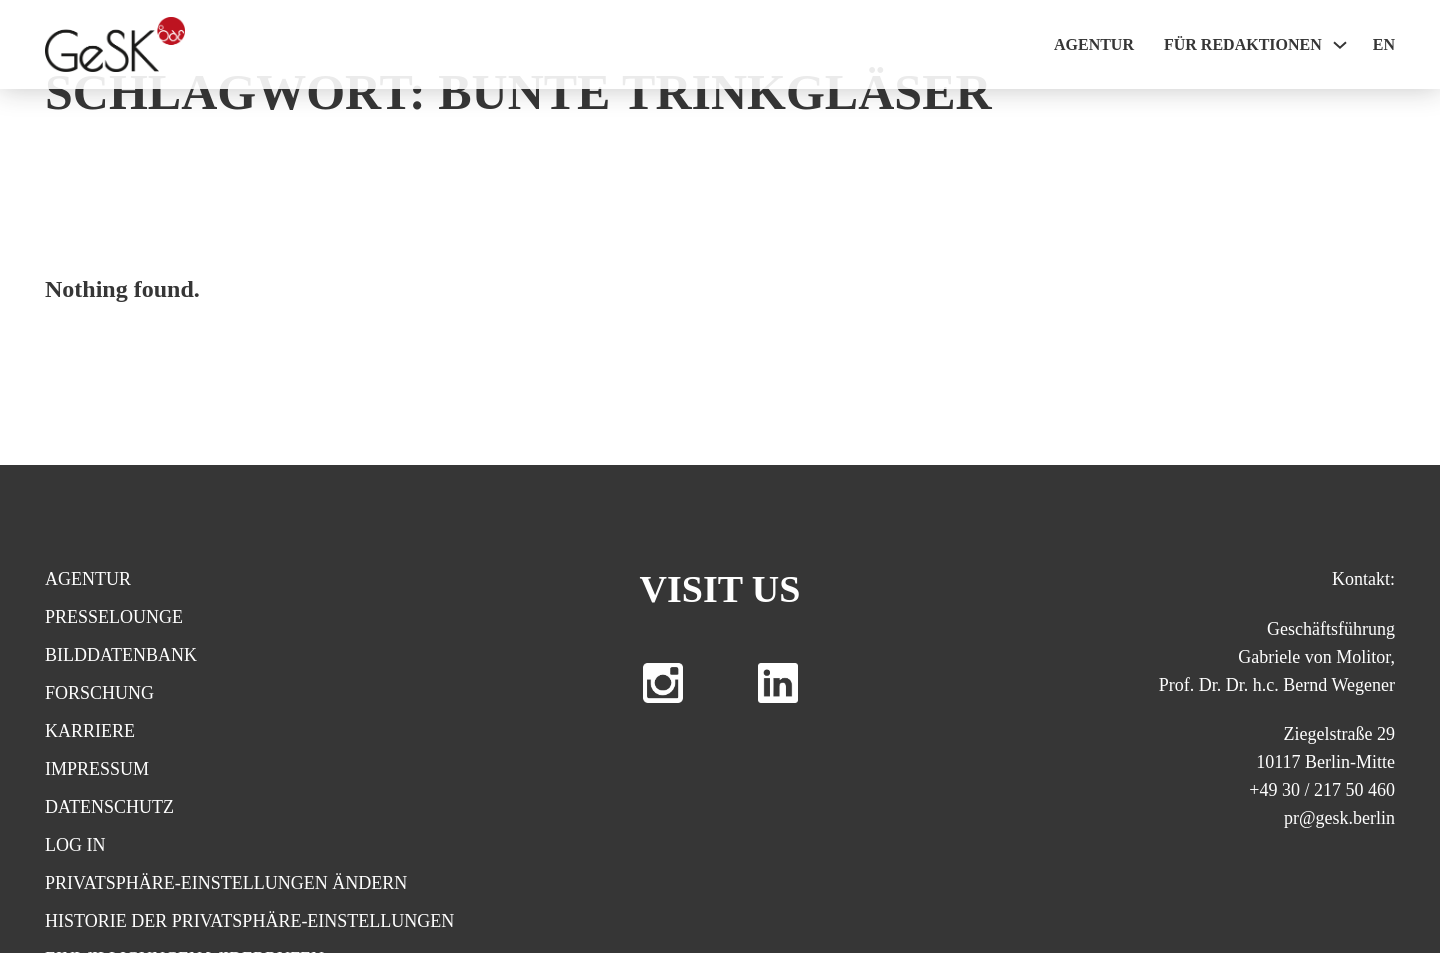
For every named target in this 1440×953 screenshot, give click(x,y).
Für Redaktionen (1243, 44)
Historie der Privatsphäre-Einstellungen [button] (249, 921)
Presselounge (114, 617)
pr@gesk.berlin (1339, 818)
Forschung (99, 693)
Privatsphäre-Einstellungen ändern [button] (226, 883)
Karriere (90, 731)
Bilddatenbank (121, 655)
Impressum (97, 769)
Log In (75, 845)
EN (1384, 44)
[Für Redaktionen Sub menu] (1340, 45)
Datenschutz (109, 807)
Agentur (1094, 44)
